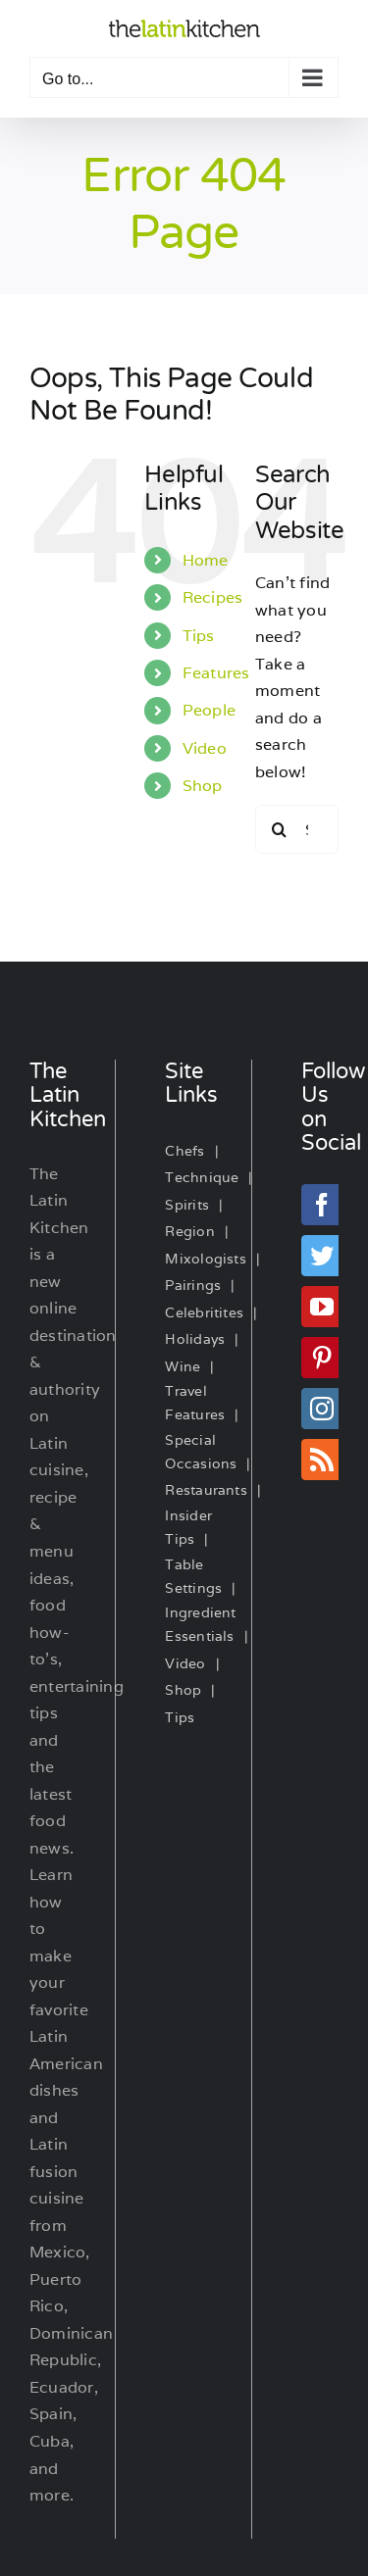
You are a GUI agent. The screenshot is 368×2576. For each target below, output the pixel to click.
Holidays (195, 1339)
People (209, 710)
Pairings (193, 1285)
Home (206, 560)
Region (189, 1231)
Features (216, 673)
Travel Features (195, 1402)
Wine (182, 1366)
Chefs (184, 1151)
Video (205, 748)
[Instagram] (321, 1408)
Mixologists (205, 1258)
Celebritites (204, 1312)
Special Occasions (201, 1451)
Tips (199, 635)
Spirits (187, 1205)
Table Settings (193, 1576)
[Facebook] (321, 1204)
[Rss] (321, 1459)
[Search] (279, 829)
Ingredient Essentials (200, 1624)
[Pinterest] (321, 1357)
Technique (201, 1177)
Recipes (213, 597)
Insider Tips (188, 1527)
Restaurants (206, 1490)
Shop (203, 785)
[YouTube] (321, 1306)
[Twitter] (321, 1255)
